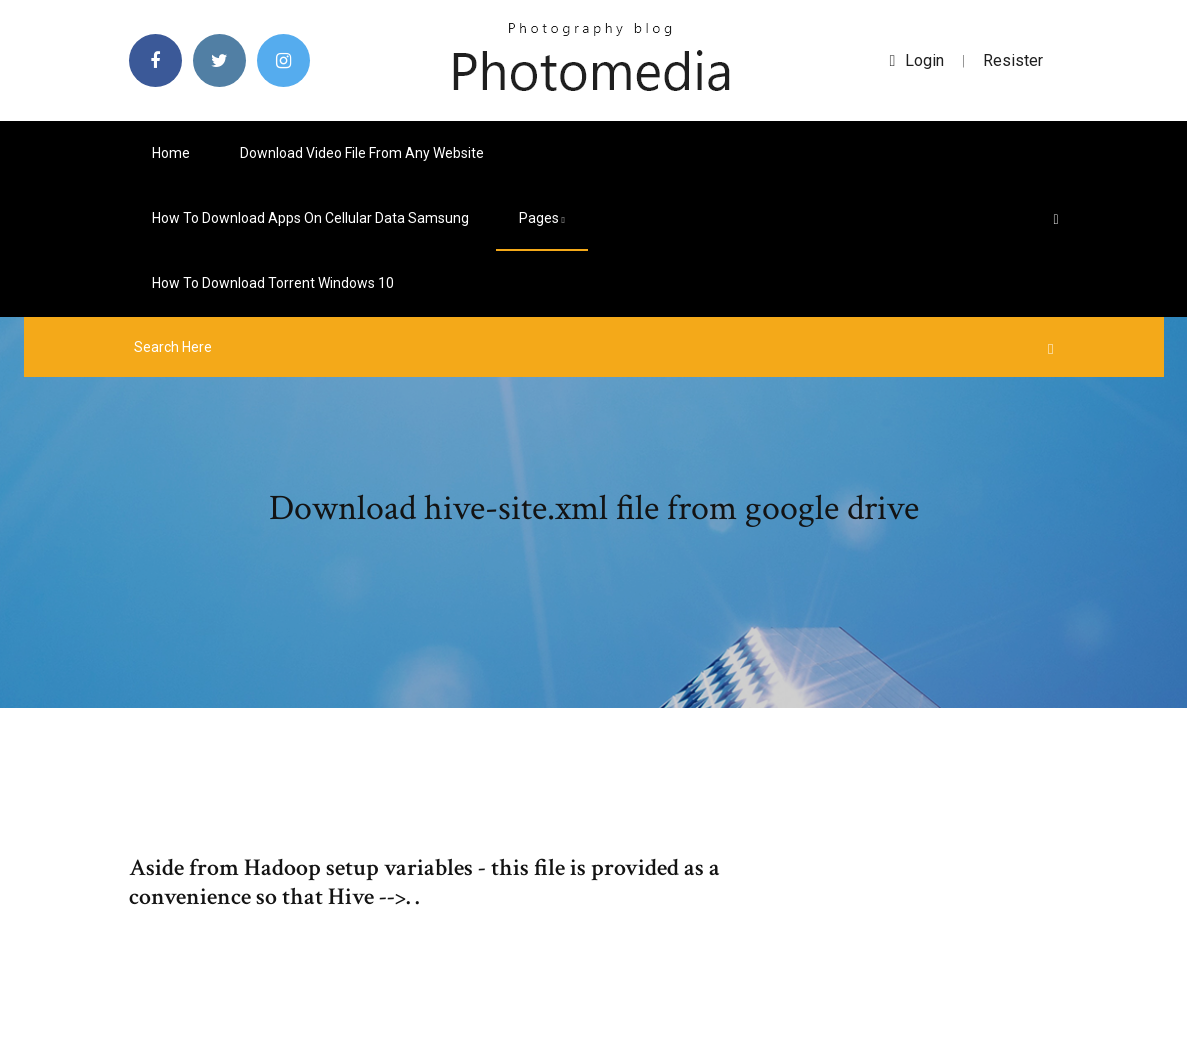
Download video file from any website (362, 153)
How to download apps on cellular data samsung (310, 218)
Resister (1013, 60)
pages (542, 218)
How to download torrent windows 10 (273, 283)
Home (171, 153)
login (917, 60)
